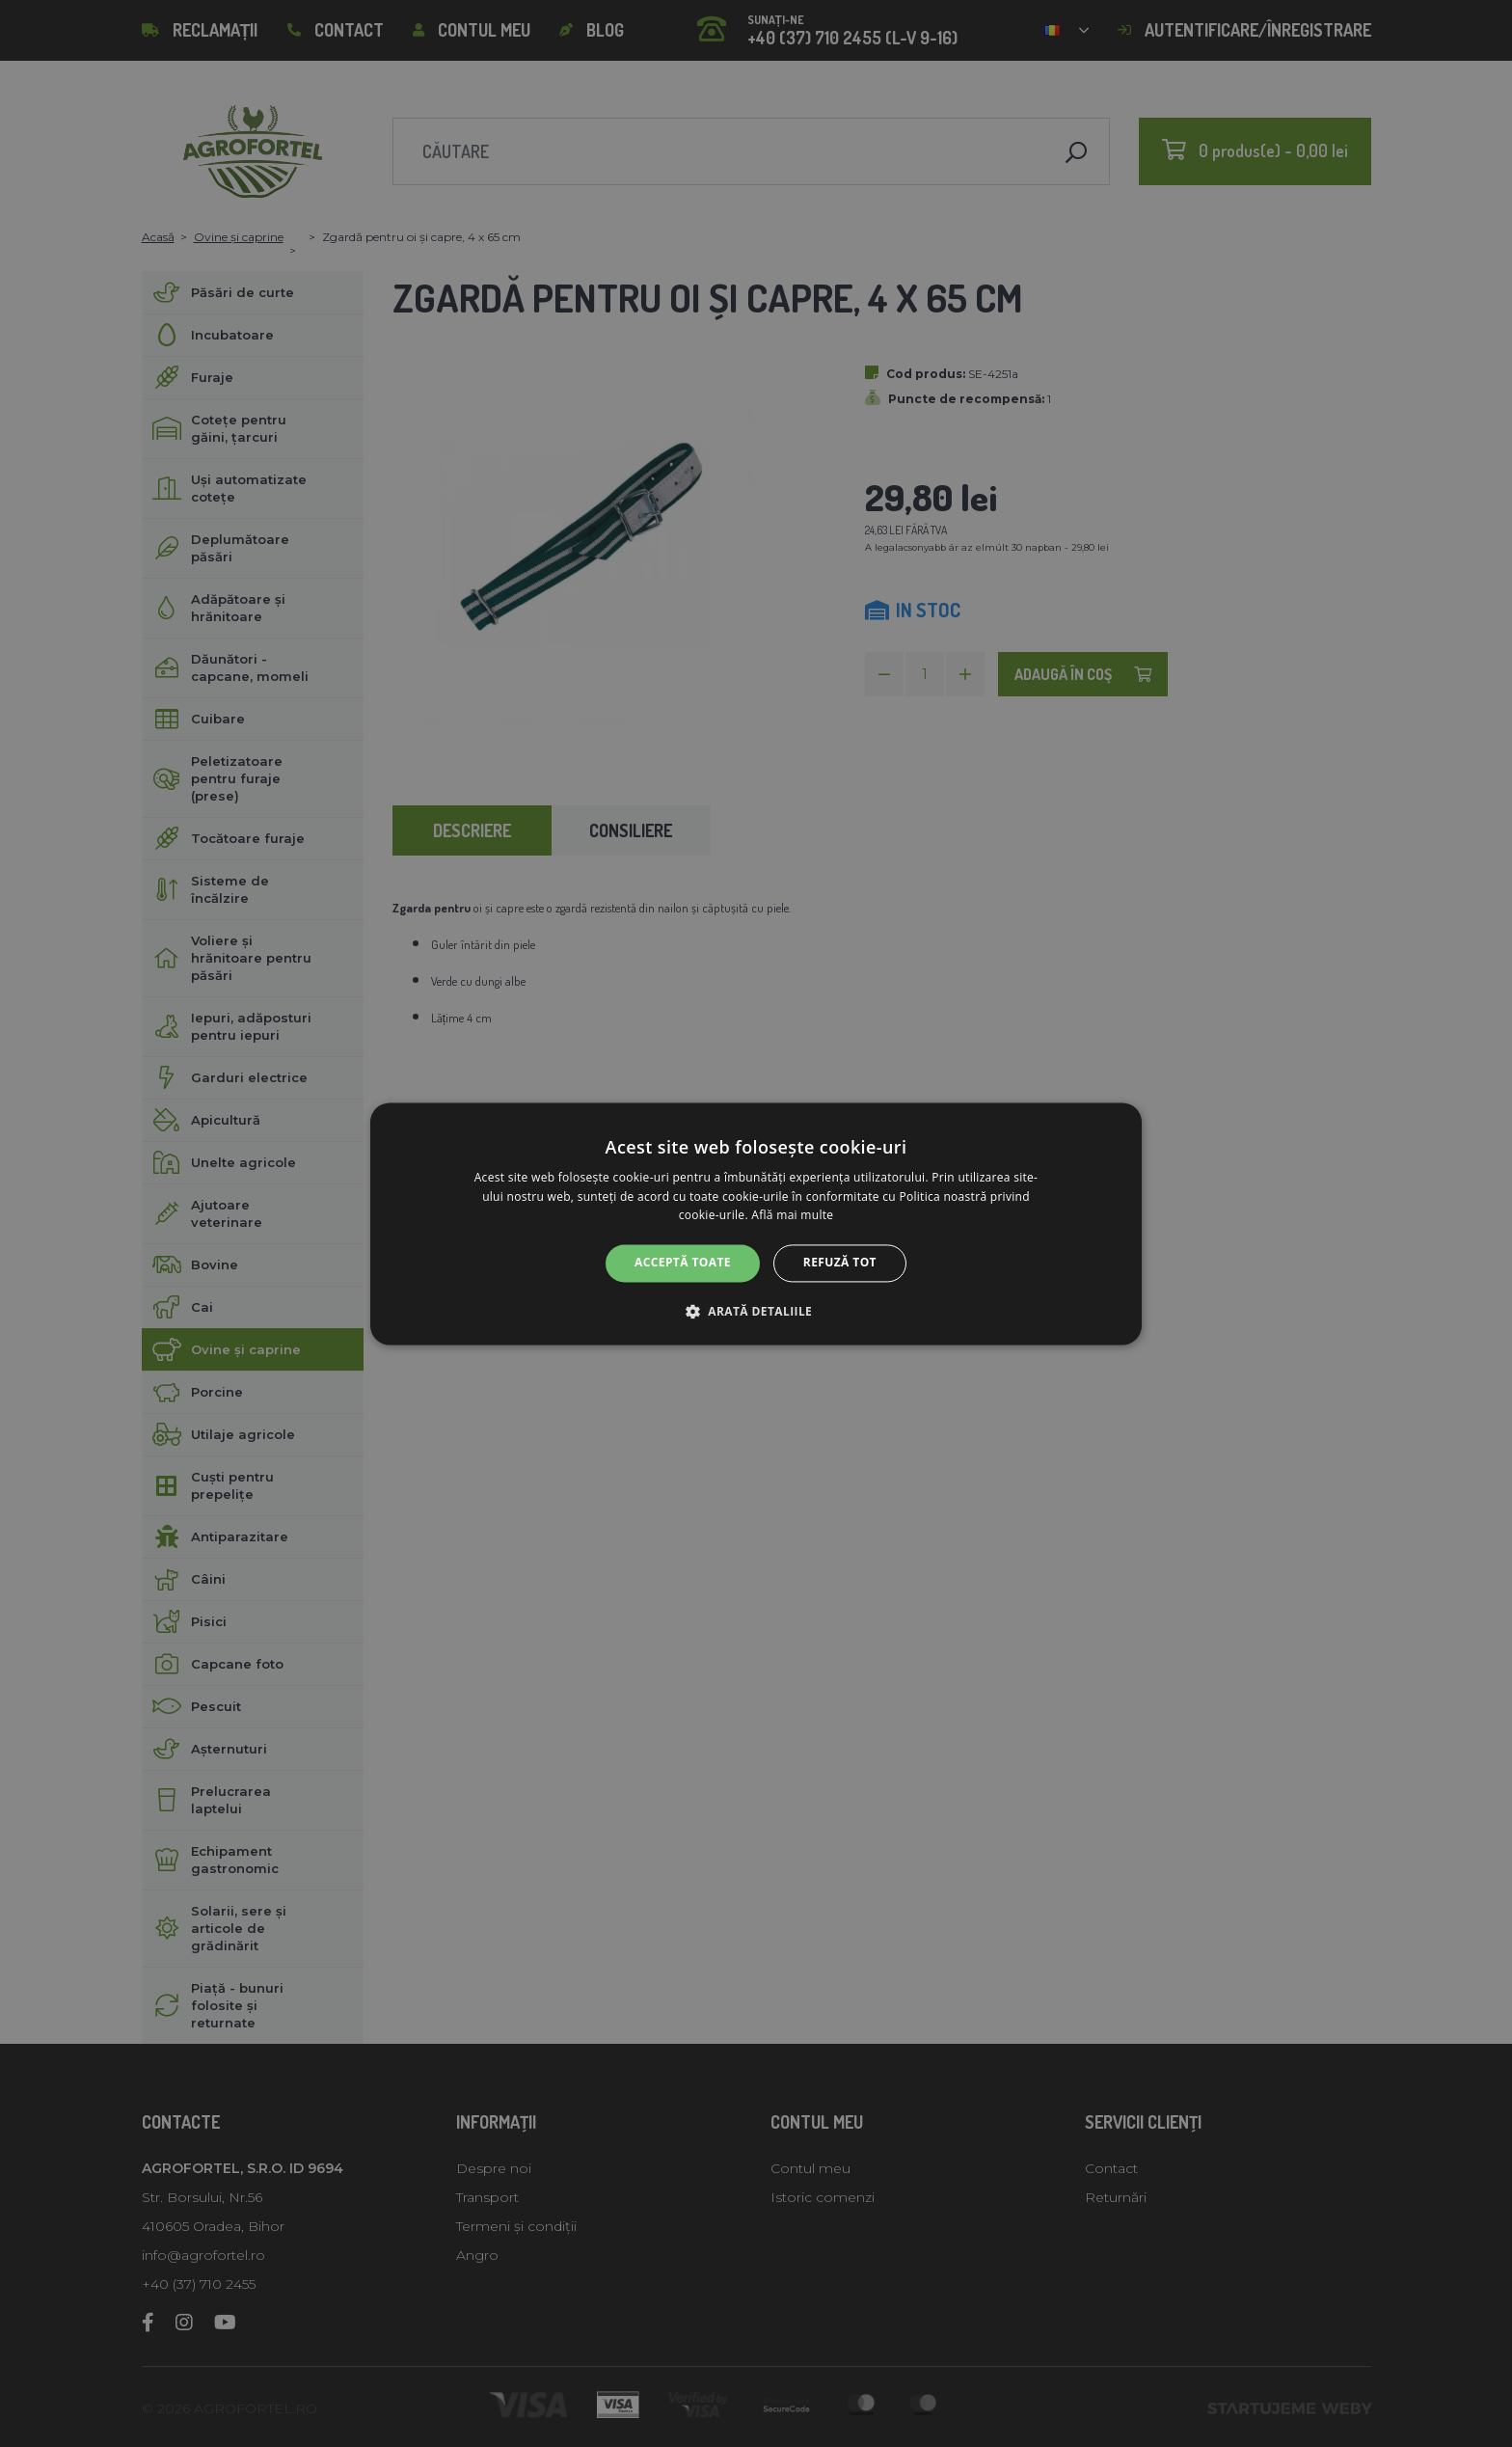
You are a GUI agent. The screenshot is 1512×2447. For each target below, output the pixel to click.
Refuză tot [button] (840, 1263)
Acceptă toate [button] (682, 1263)
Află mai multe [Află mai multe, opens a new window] (792, 1216)
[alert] (756, 1223)
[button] (756, 1310)
